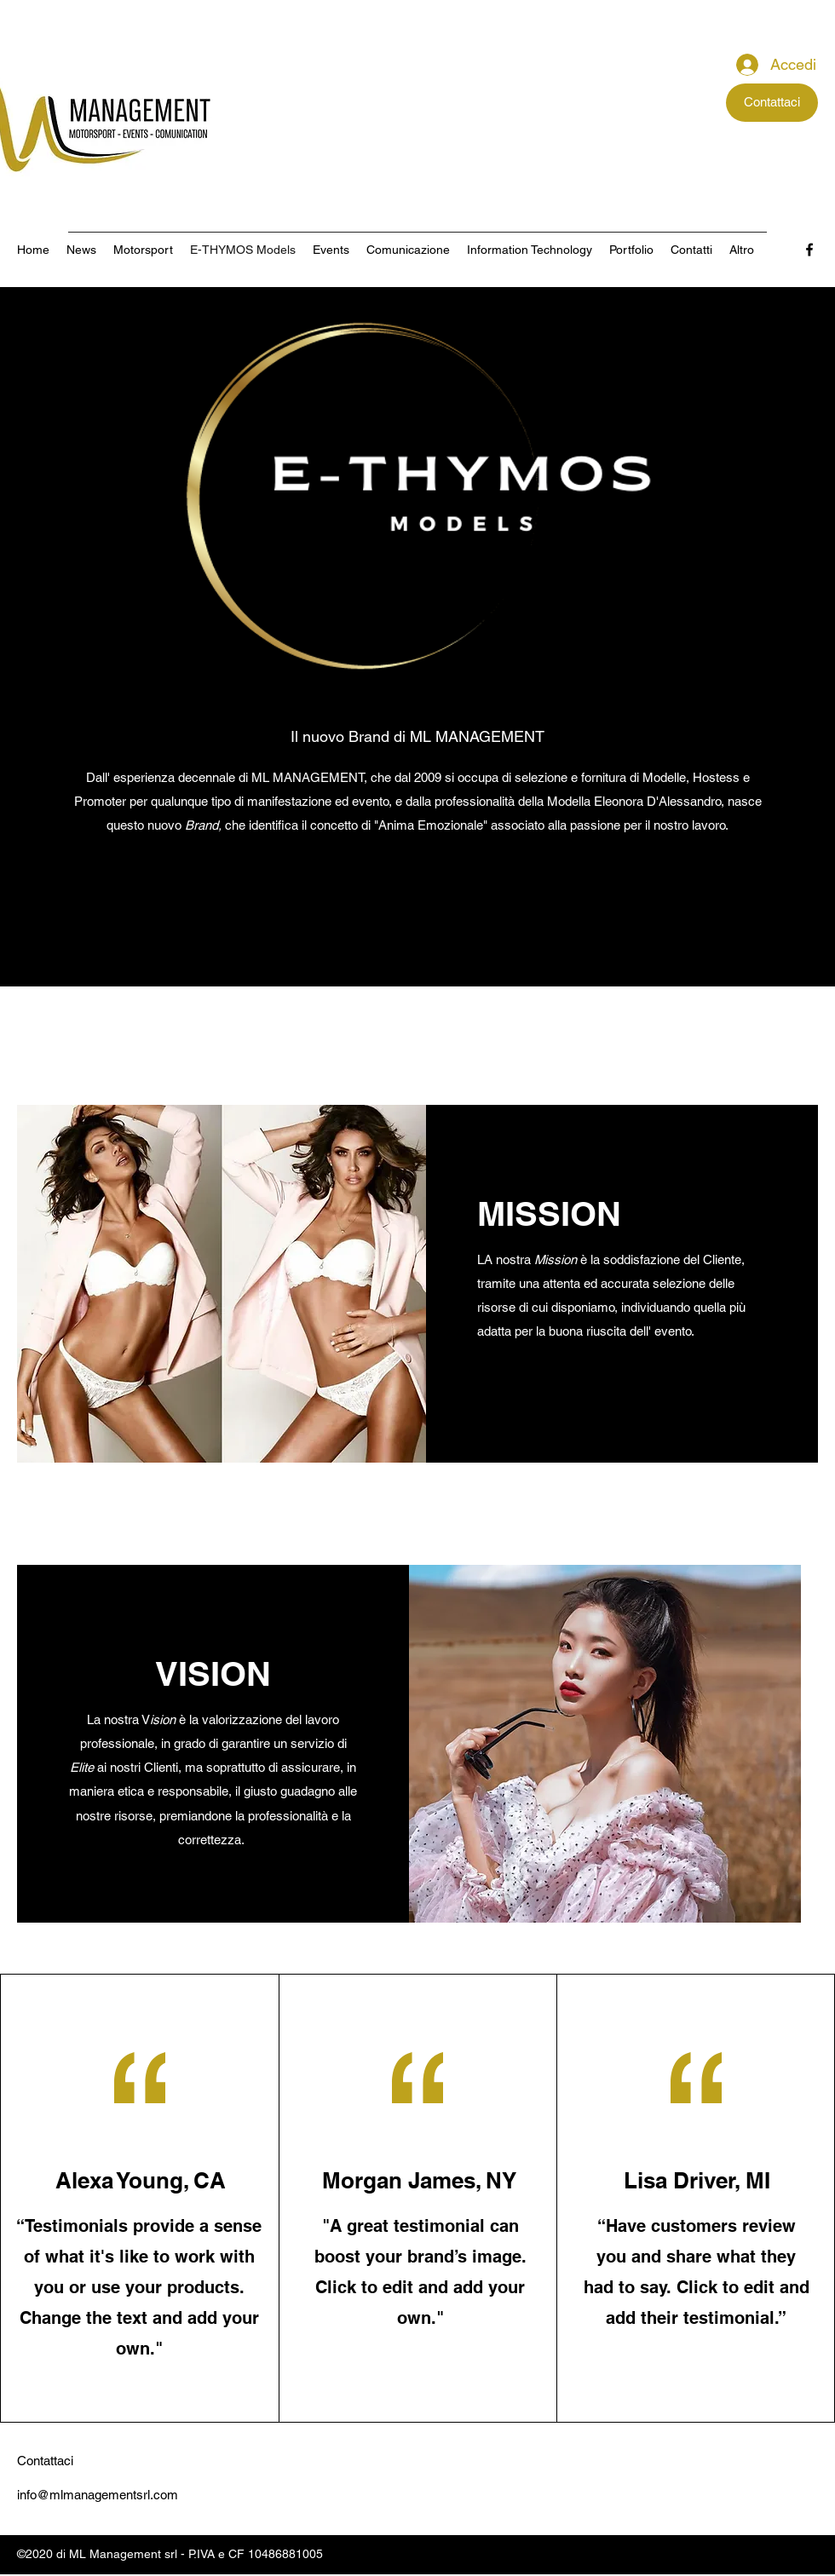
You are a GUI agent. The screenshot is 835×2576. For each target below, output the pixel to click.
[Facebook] (809, 249)
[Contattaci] (772, 102)
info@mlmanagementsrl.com (97, 2494)
